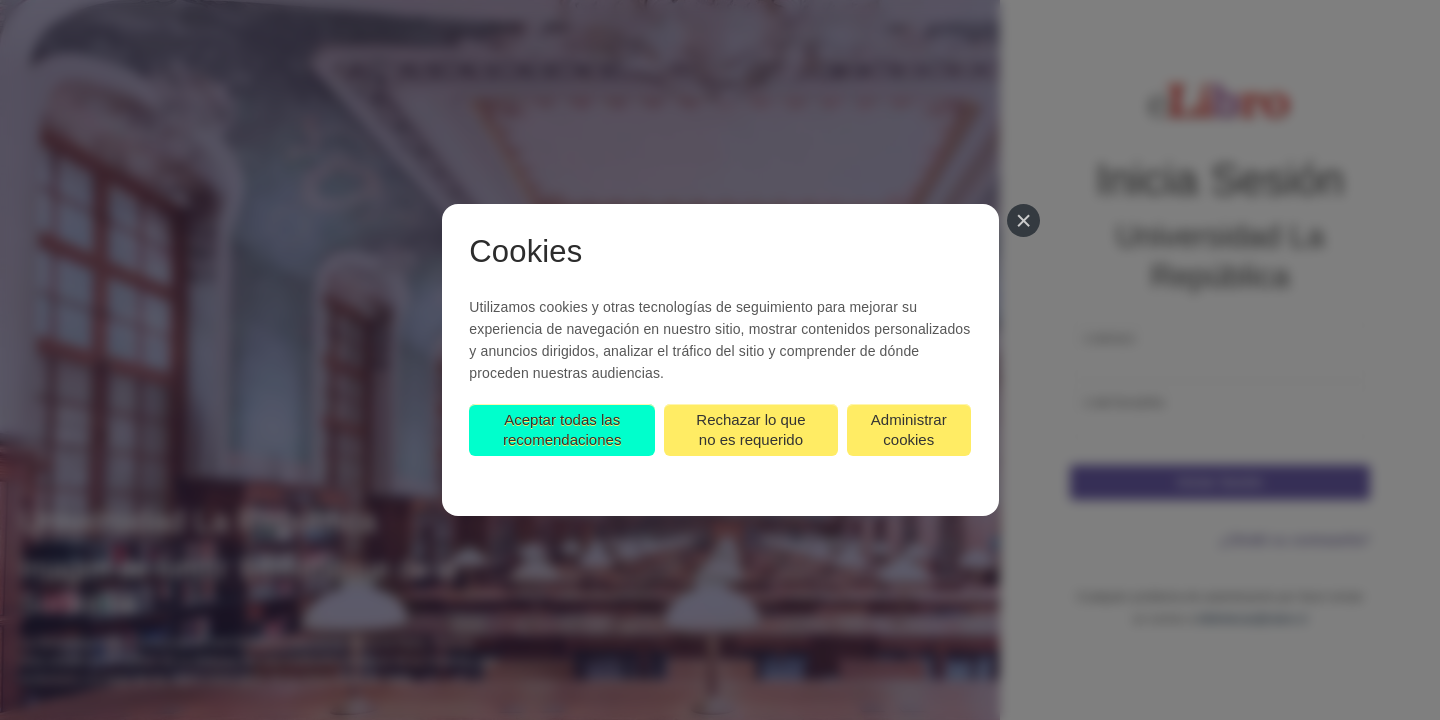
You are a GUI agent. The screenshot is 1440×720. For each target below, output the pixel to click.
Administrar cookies (910, 430)
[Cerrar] (1025, 221)
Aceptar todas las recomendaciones (561, 430)
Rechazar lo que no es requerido (751, 430)
